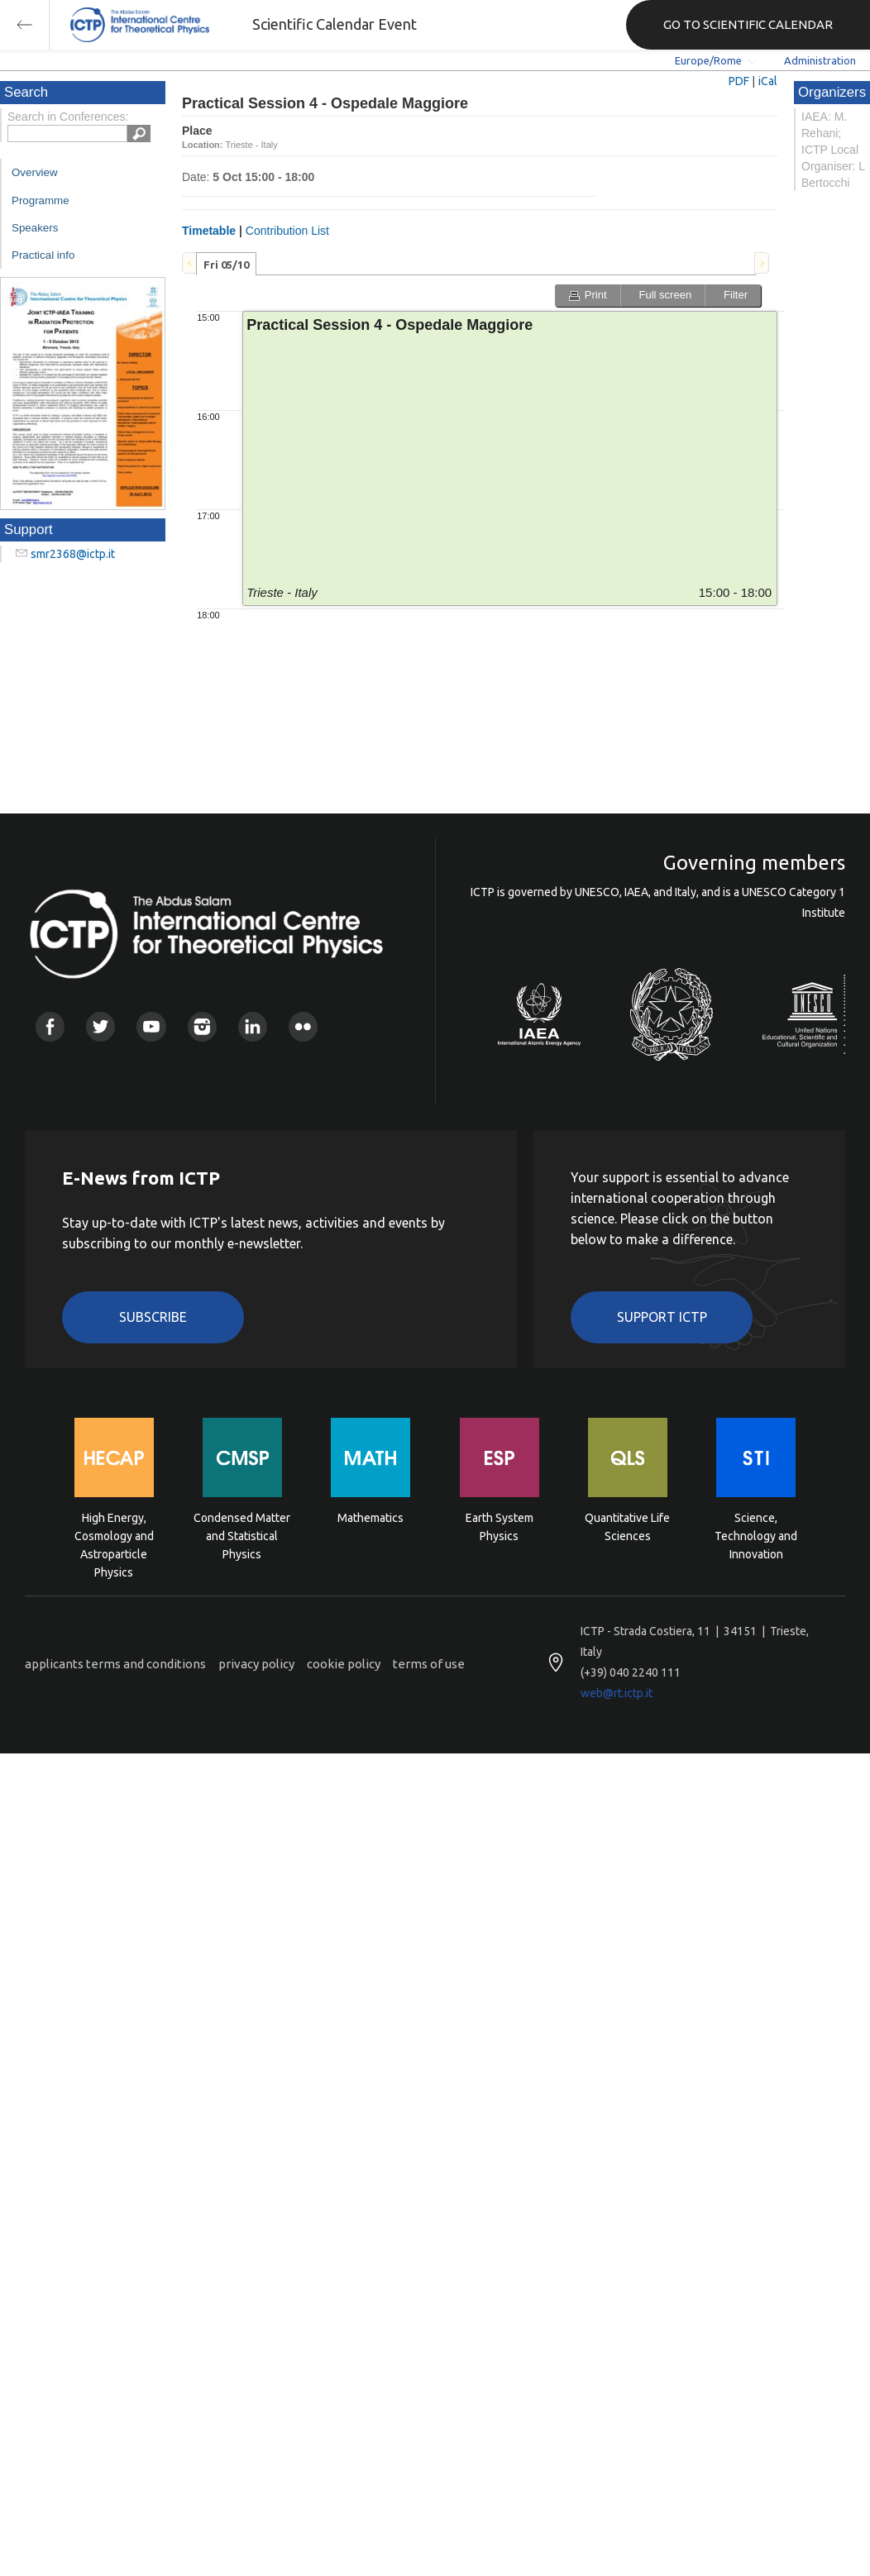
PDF (739, 81)
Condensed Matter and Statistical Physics (242, 1534)
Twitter (100, 1026)
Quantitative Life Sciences (627, 1527)
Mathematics (370, 1517)
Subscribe (153, 1316)
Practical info (43, 255)
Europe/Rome (708, 60)
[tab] (226, 263)
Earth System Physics (499, 1527)
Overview (35, 172)
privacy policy (256, 1664)
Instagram (202, 1026)
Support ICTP (662, 1316)
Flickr (303, 1026)
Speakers (35, 228)
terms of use (429, 1664)
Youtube (150, 1026)
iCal (767, 81)
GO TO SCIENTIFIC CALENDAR (748, 24)
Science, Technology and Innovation (756, 1534)
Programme (40, 200)
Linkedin (252, 1026)
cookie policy (343, 1664)
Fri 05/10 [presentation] (226, 264)
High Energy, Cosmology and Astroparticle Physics (114, 1534)
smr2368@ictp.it (73, 554)
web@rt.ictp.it (616, 1693)
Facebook (50, 1026)
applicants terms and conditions (115, 1664)
